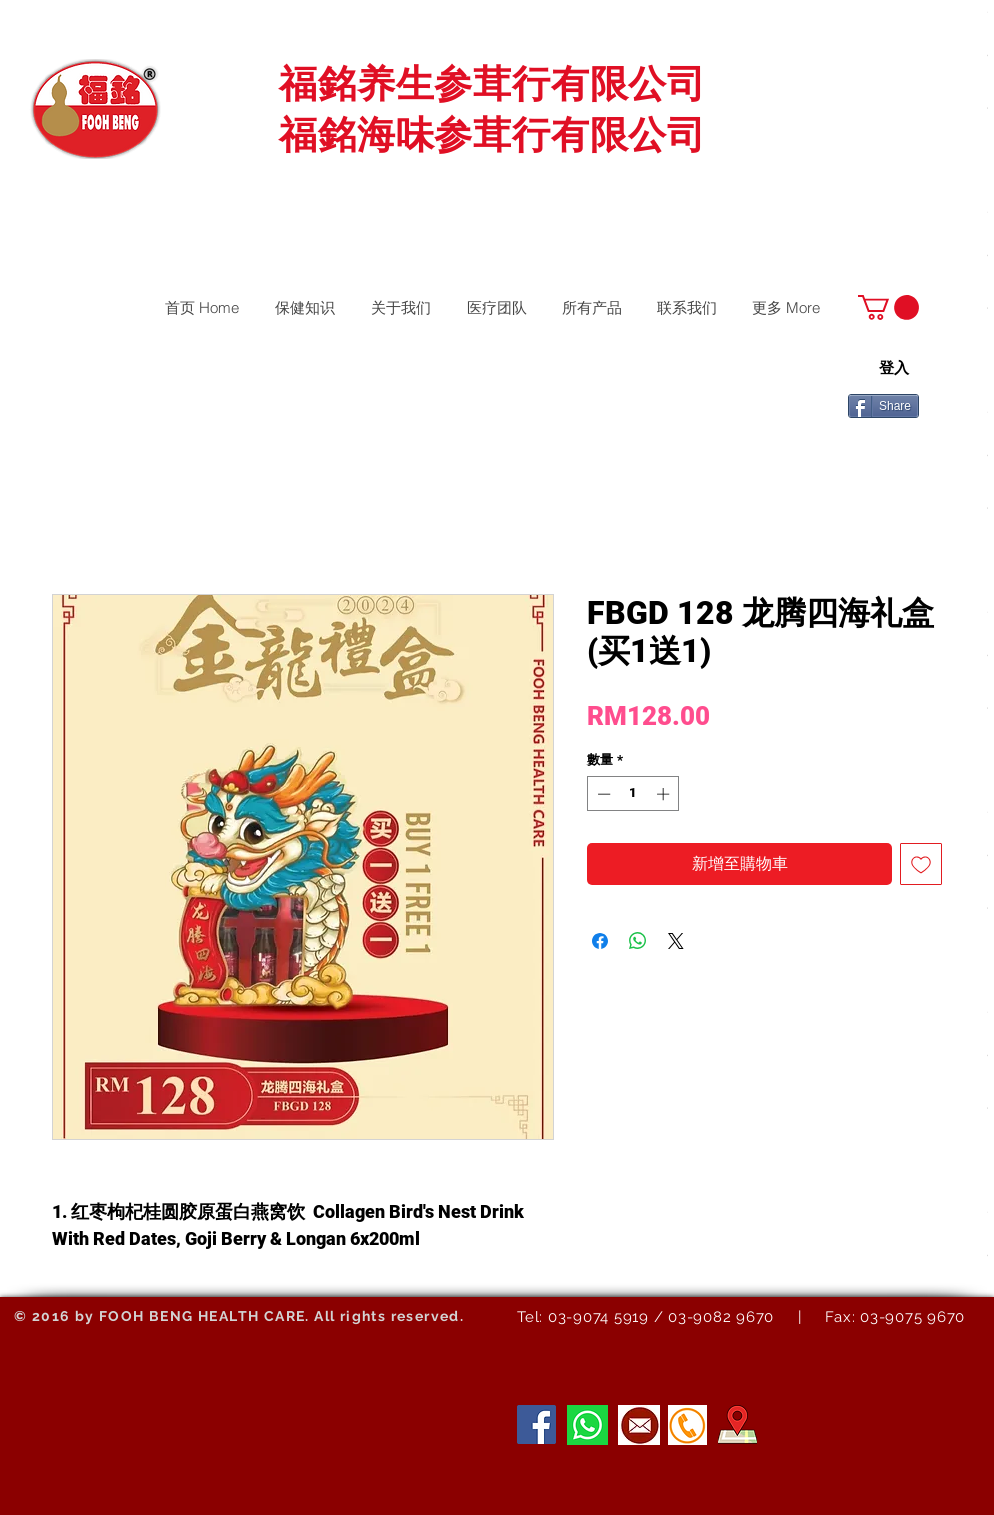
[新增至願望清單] (921, 864)
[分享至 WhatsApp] (638, 941)
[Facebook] (536, 1424)
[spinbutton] (633, 794)
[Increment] (665, 794)
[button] (888, 307)
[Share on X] (676, 941)
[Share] (883, 406)
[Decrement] (602, 794)
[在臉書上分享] (600, 941)
